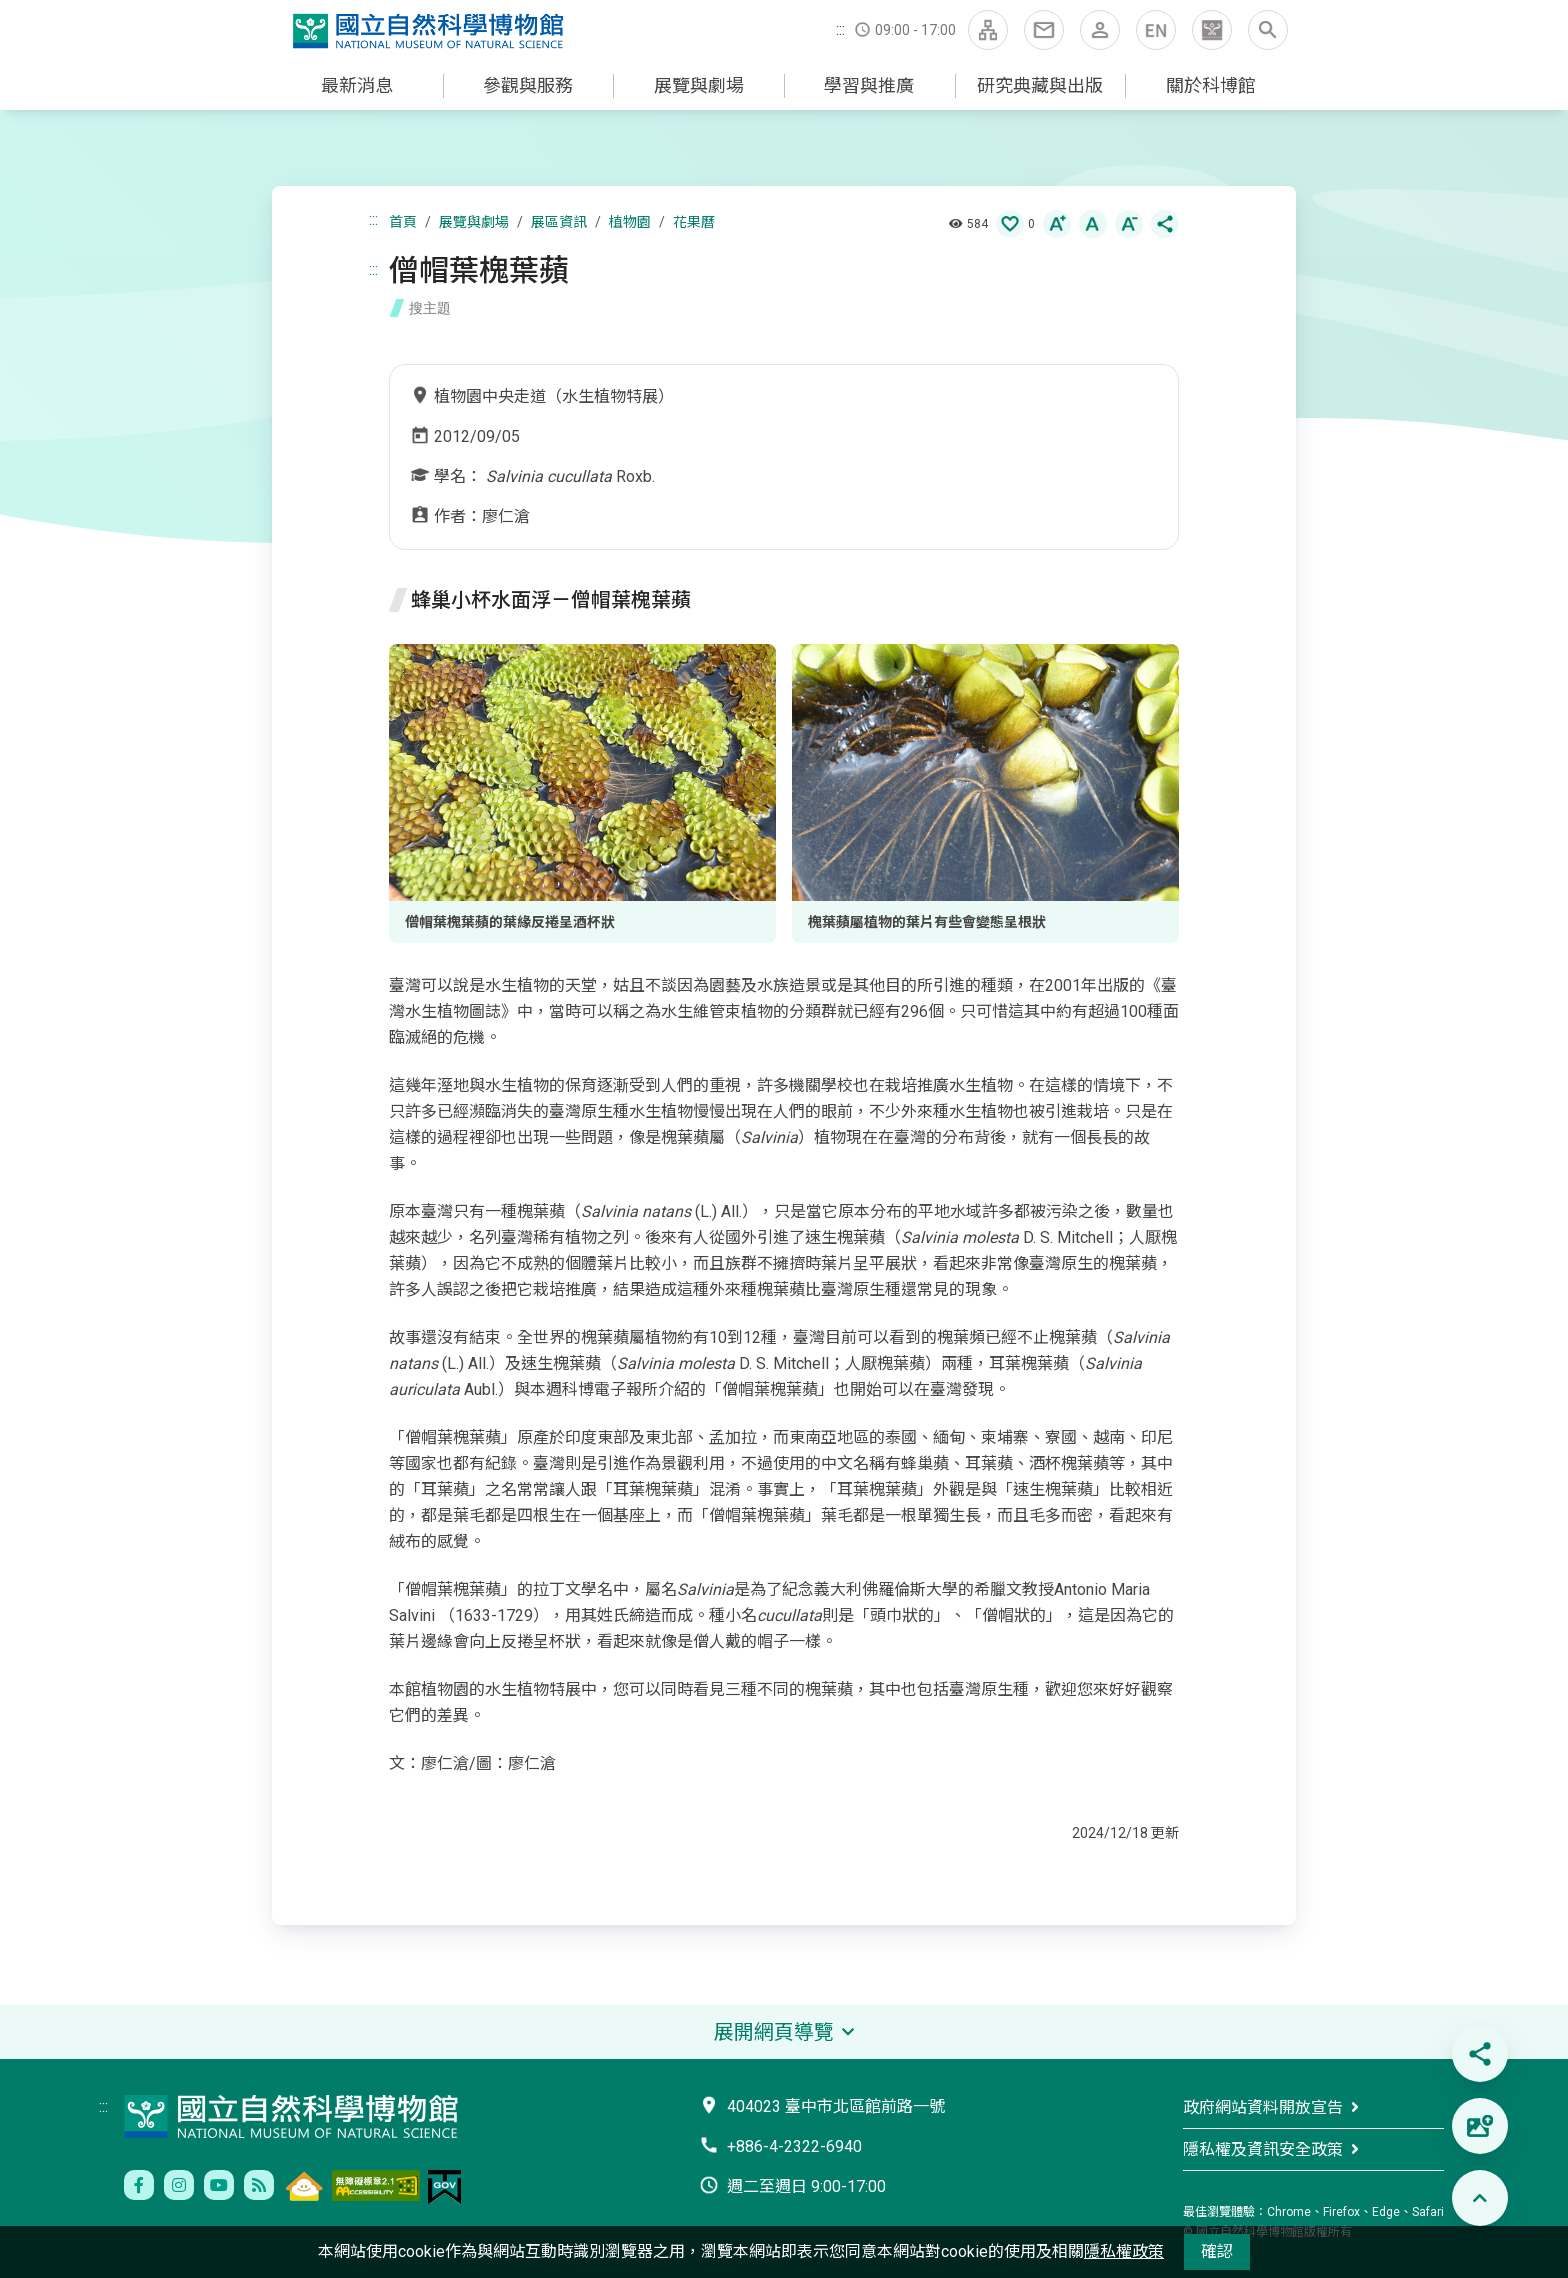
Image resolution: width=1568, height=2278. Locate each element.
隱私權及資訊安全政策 (1263, 2149)
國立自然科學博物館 (432, 32)
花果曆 (694, 222)
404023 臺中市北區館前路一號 (836, 2106)
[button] (1212, 30)
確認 (1217, 2251)
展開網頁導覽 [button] (774, 2032)
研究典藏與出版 (1040, 85)
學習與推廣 (869, 85)
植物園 (630, 222)
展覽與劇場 (699, 85)
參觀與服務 (528, 85)
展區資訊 (559, 222)
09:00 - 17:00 (915, 30)
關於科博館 (1211, 85)
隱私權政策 (1124, 2251)
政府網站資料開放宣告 (1263, 2107)
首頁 (403, 222)
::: (840, 29)
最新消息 (357, 85)
